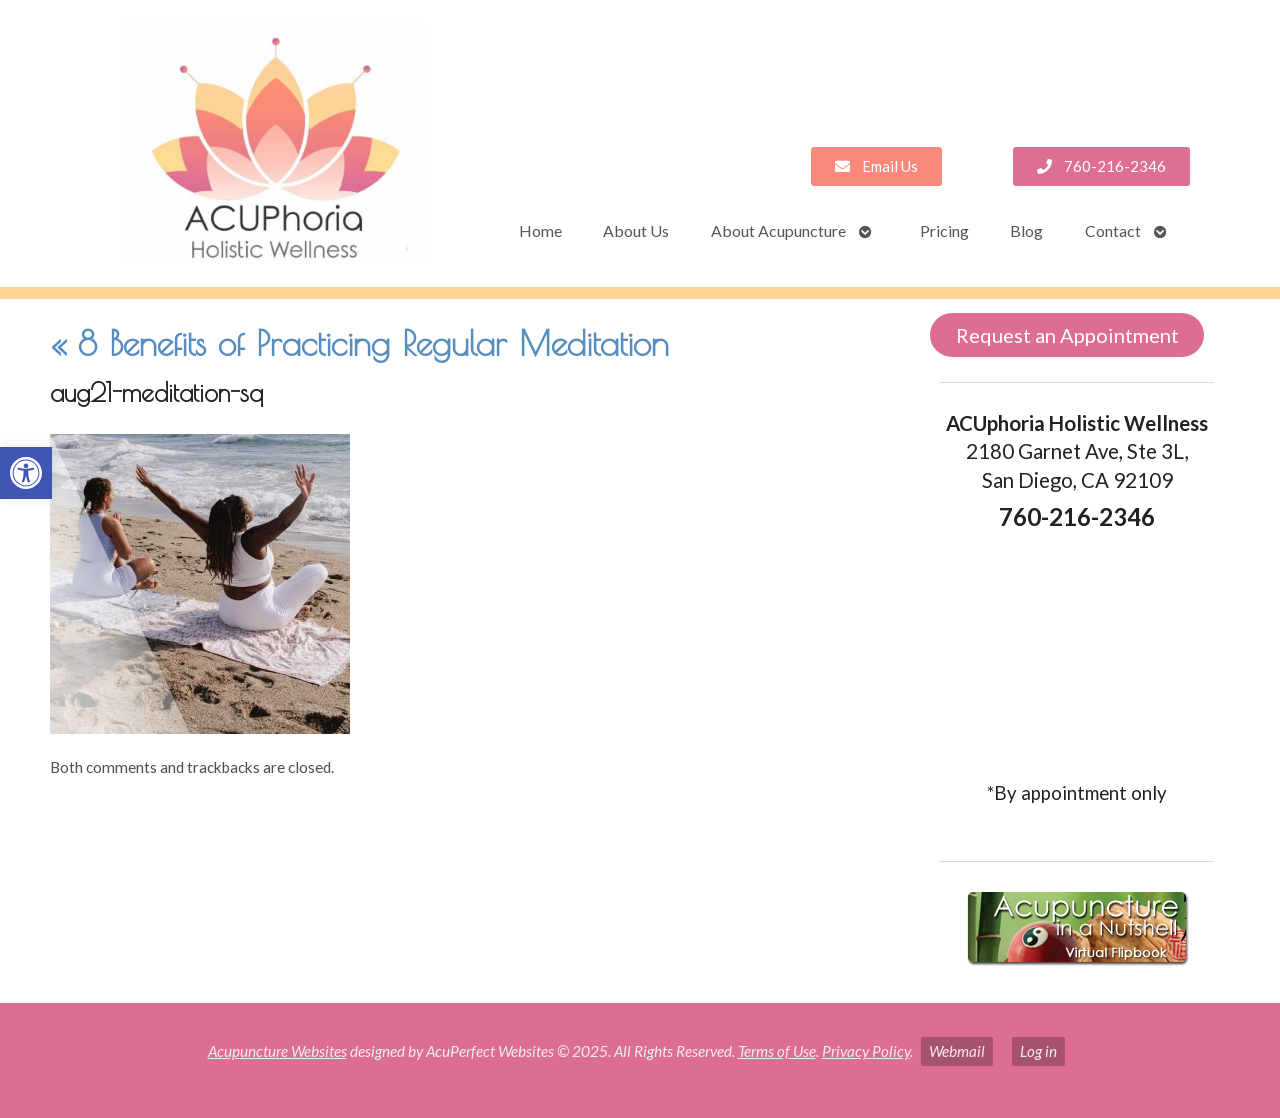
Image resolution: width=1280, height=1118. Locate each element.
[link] (26, 473)
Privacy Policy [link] (866, 1051)
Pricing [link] (944, 230)
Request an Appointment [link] (1067, 335)
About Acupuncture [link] (778, 230)
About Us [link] (636, 230)
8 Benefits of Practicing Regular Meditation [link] (359, 343)
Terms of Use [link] (777, 1051)
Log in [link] (1038, 1051)
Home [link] (540, 230)
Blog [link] (1026, 230)
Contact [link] (1113, 230)
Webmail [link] (957, 1051)
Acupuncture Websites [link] (277, 1051)
